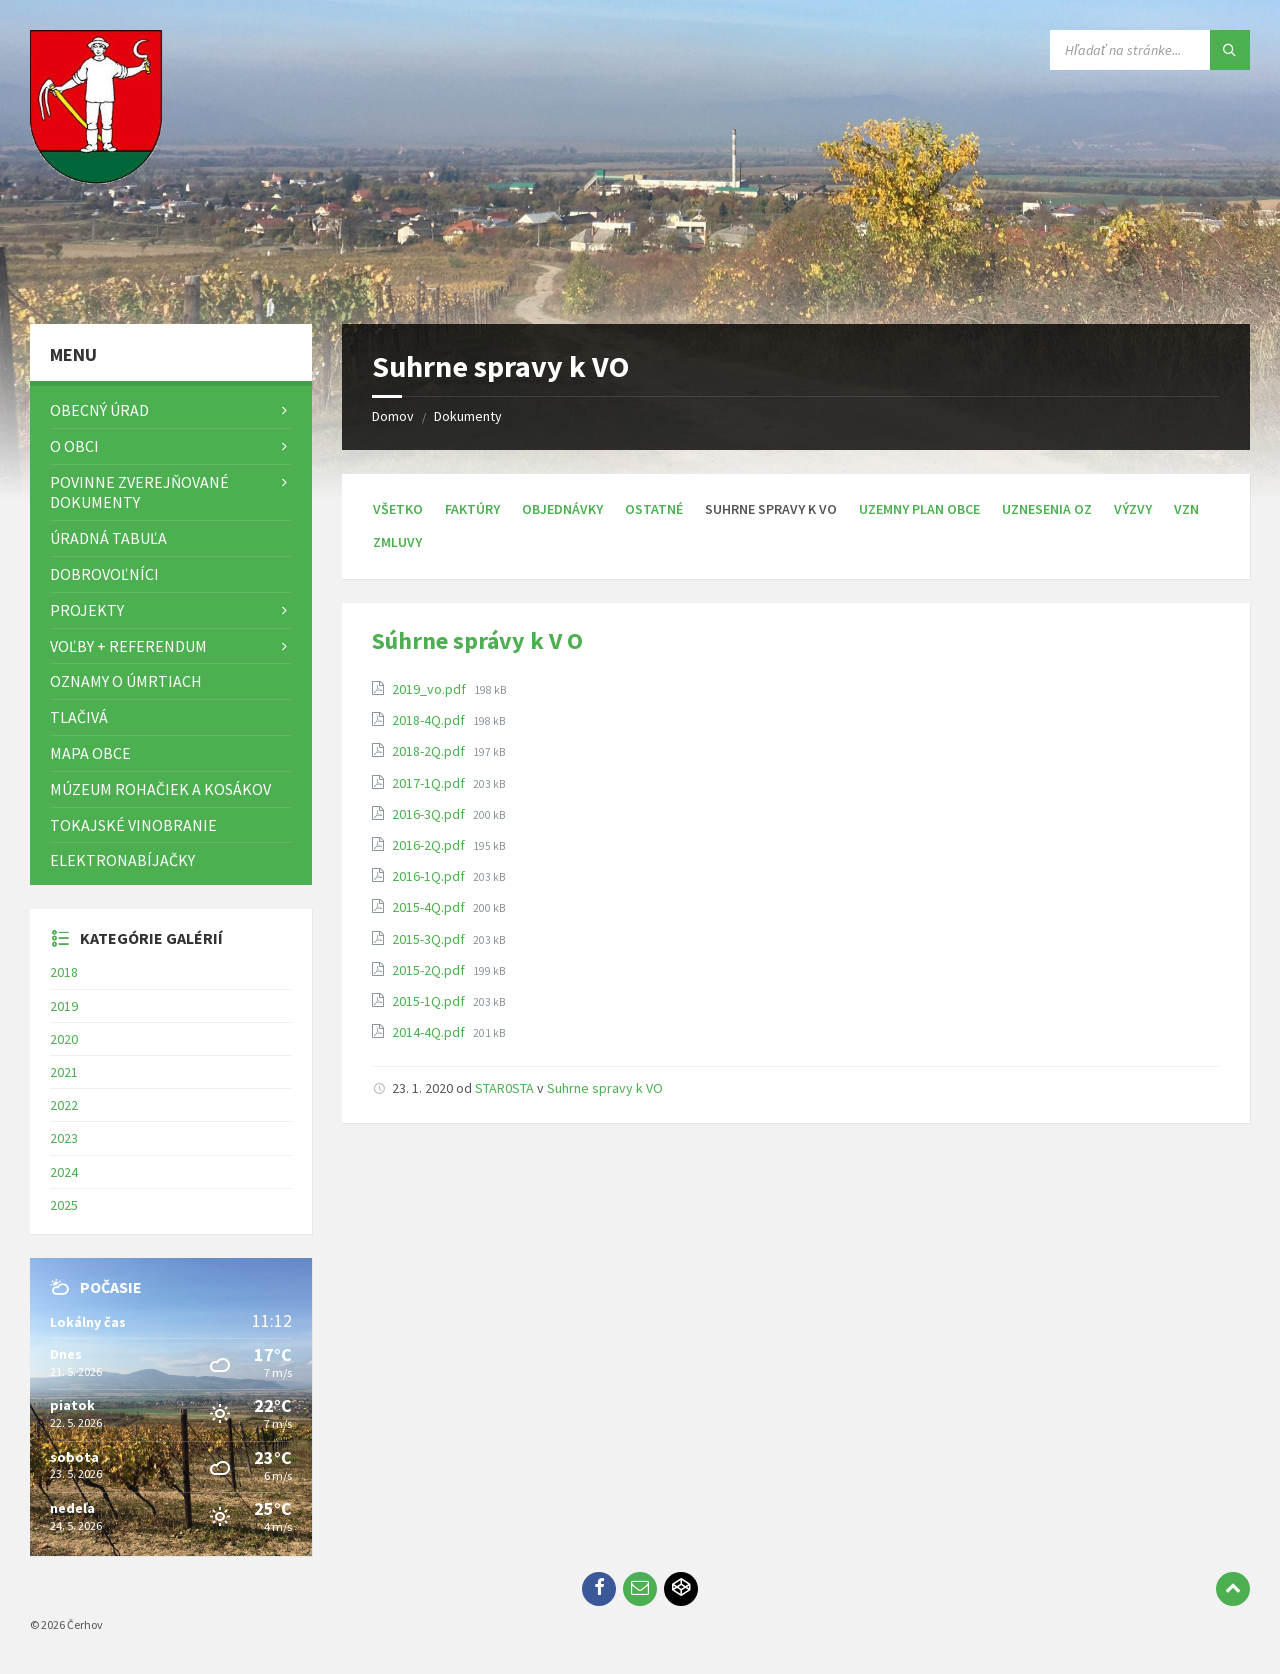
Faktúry (472, 509)
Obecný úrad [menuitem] (99, 410)
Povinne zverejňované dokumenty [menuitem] (139, 492)
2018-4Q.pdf (430, 720)
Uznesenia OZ (1047, 509)
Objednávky (562, 509)
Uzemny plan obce (919, 509)
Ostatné (654, 509)
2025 (64, 1205)
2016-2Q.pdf (430, 845)
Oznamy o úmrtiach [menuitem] (126, 681)
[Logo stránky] (100, 285)
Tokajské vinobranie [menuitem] (133, 825)
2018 (64, 972)
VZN (1186, 509)
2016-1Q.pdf (430, 876)
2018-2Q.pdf (430, 751)
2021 (64, 1072)
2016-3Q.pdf (430, 814)
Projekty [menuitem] (87, 610)
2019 (64, 1006)
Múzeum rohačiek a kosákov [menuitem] (160, 789)
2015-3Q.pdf (430, 939)
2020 (64, 1039)
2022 (64, 1105)
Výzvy (1133, 509)
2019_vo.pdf (430, 689)
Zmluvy (397, 542)
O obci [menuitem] (74, 446)
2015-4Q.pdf (430, 907)
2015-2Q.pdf (430, 970)
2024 (64, 1172)
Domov (393, 416)
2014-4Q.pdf (430, 1032)
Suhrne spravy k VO (605, 1088)
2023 (64, 1138)
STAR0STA (504, 1088)
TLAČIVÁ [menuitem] (79, 717)
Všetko (398, 509)
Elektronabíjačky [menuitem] (122, 860)
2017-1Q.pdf (430, 783)
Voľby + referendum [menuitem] (128, 646)
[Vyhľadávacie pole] (1150, 50)
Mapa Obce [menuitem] (90, 753)
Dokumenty (468, 416)
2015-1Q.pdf (430, 1001)
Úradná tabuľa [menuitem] (108, 538)
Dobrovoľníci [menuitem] (104, 574)
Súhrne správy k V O (477, 640)
